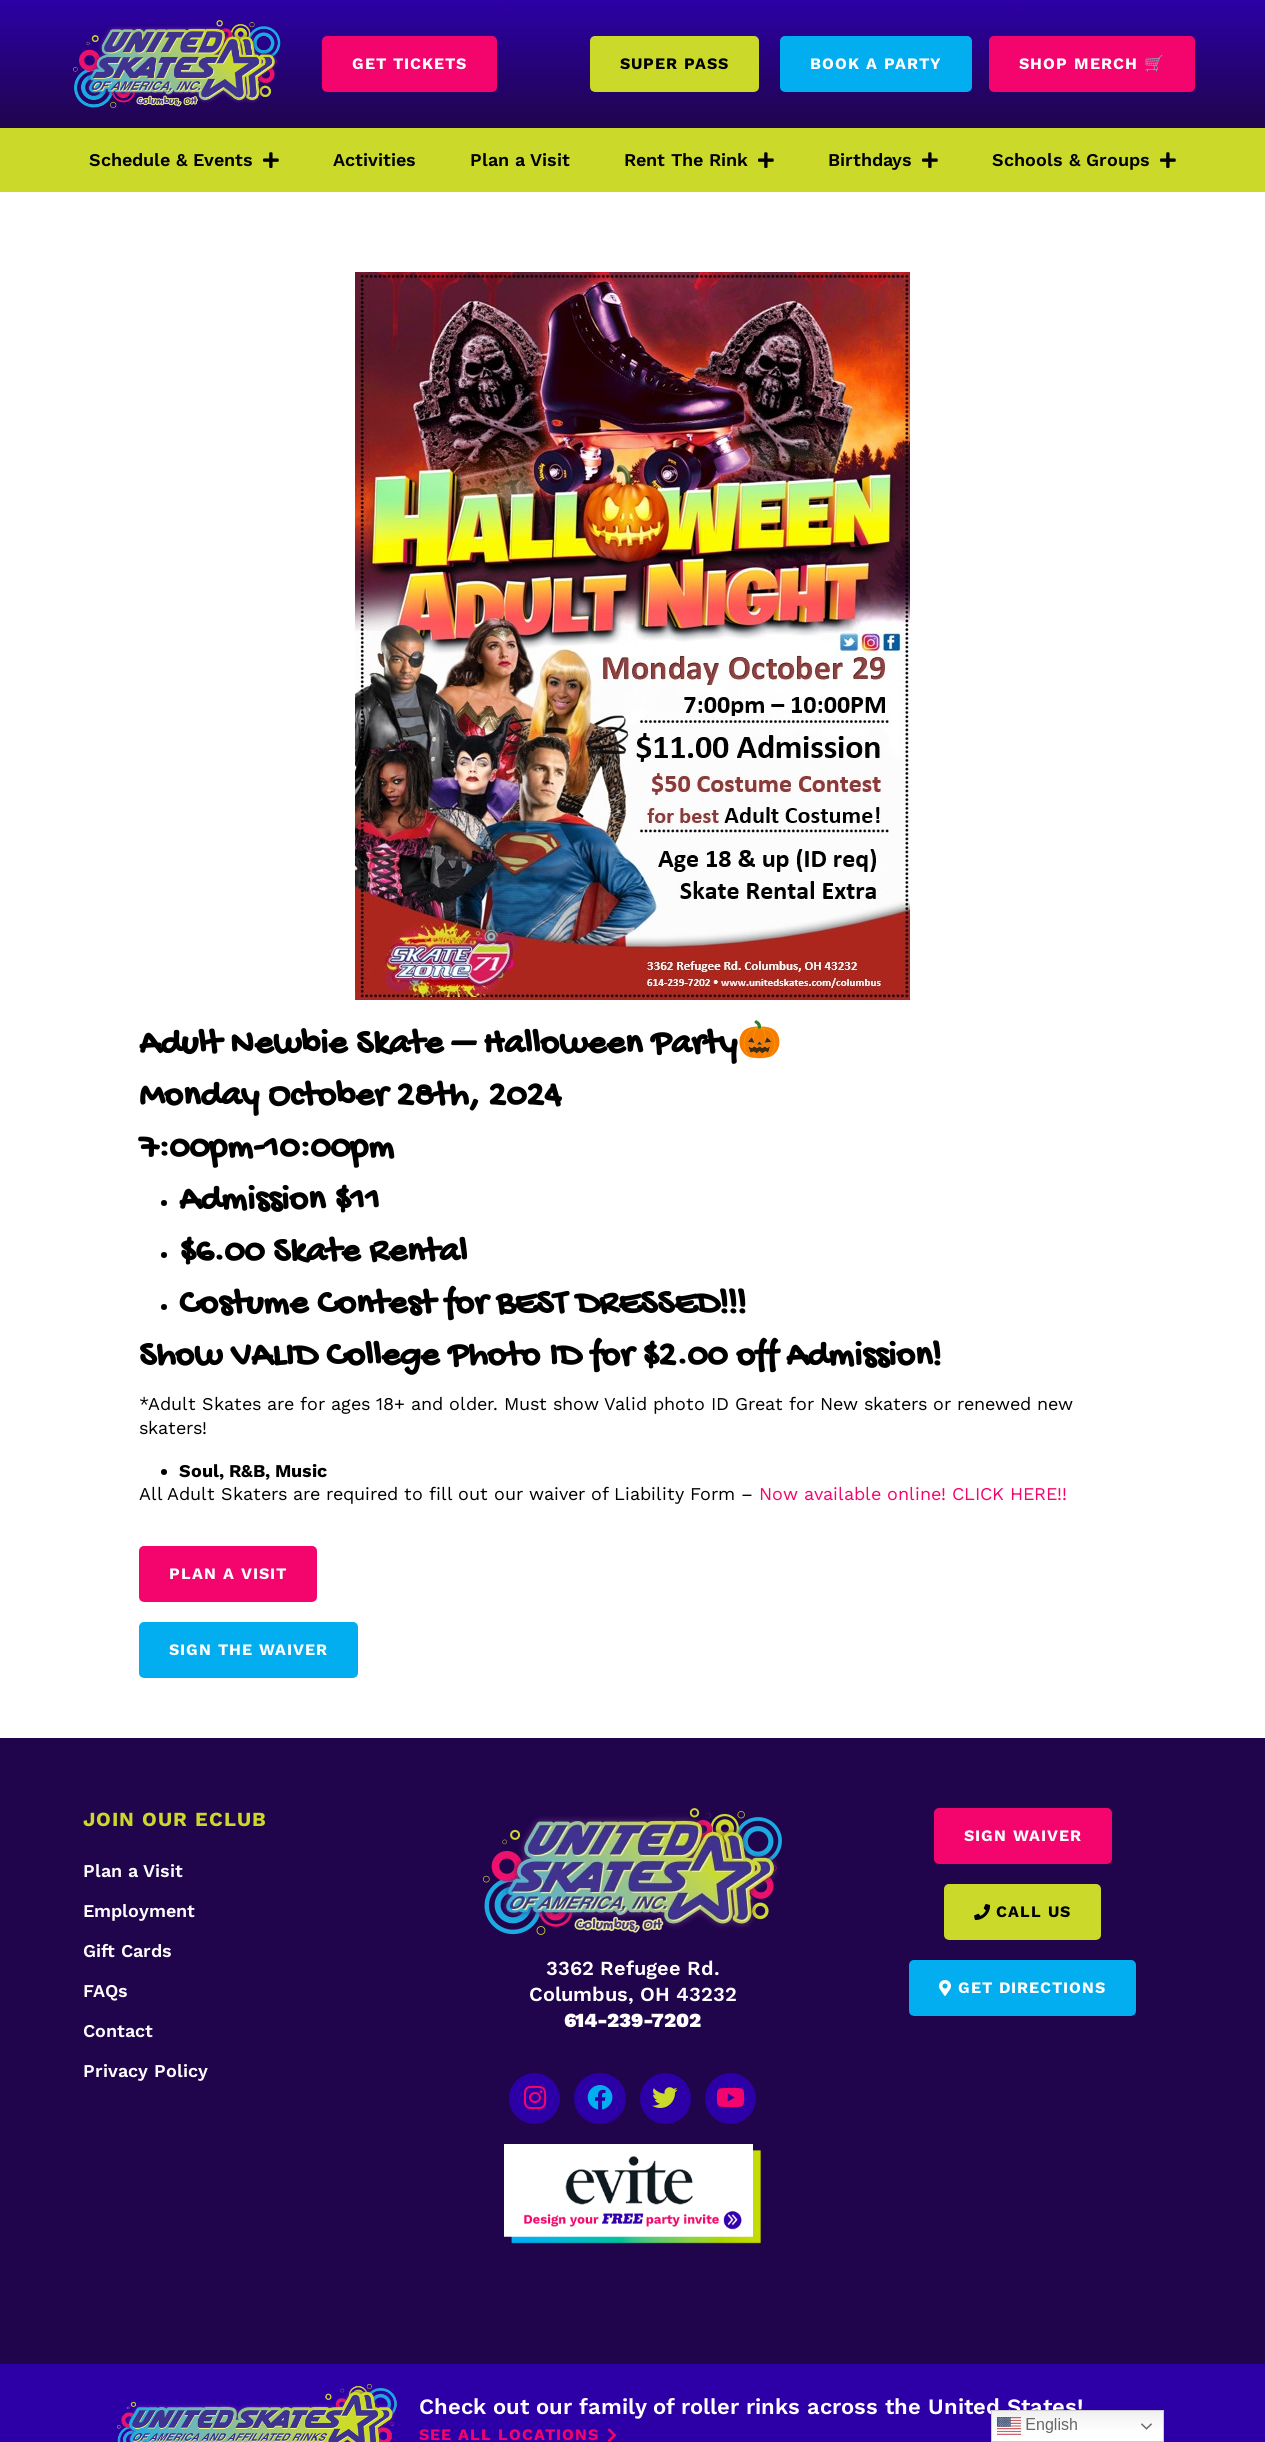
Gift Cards (127, 1950)
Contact (118, 2030)
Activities (374, 159)
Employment (139, 1910)
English (1037, 2426)
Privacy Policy (145, 2070)
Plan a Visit (520, 159)
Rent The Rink (699, 160)
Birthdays (883, 160)
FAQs (105, 1990)
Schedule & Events (184, 160)
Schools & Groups (1084, 160)
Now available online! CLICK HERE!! (913, 1493)
